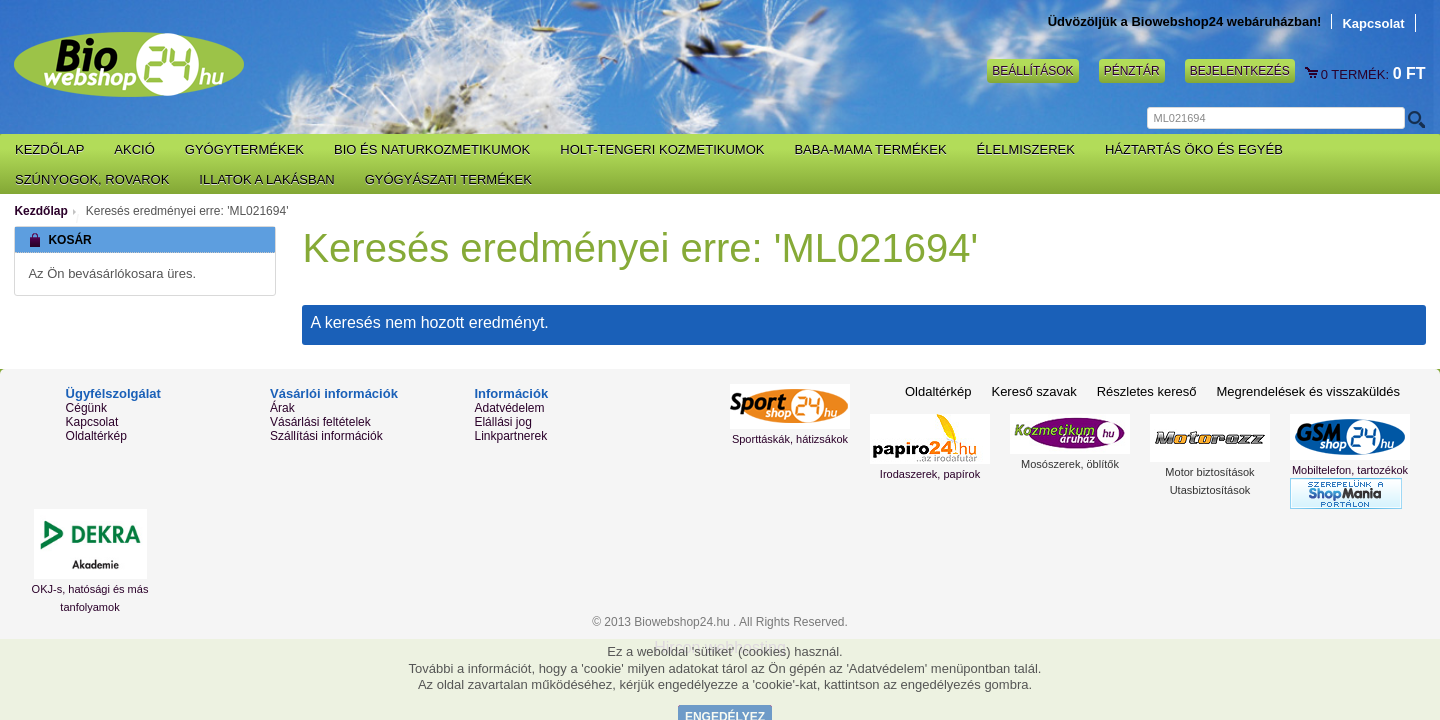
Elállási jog (502, 422)
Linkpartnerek (510, 436)
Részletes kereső (1147, 391)
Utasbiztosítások (1210, 490)
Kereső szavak (1033, 391)
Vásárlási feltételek (320, 422)
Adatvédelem (509, 408)
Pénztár (1132, 71)
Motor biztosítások (1209, 472)
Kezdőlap (40, 211)
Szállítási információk (326, 436)
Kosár (1313, 74)
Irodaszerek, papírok (930, 474)
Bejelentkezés (1240, 71)
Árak (282, 408)
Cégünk (86, 408)
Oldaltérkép (96, 436)
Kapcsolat (1373, 23)
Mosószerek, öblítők (1070, 464)
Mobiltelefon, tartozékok (1350, 470)
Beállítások (1032, 71)
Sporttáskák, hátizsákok (790, 439)
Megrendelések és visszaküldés (1308, 391)
